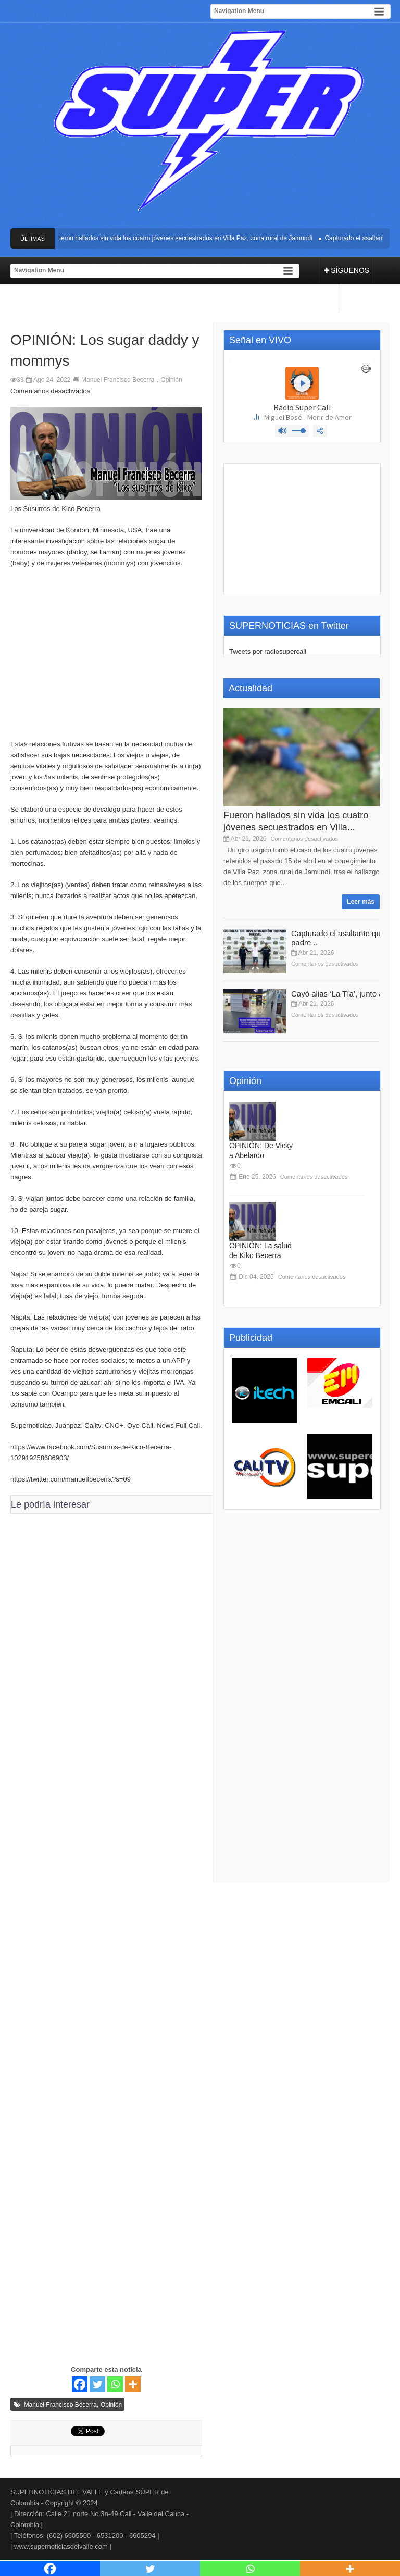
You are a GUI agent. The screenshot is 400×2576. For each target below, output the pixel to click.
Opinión (171, 379)
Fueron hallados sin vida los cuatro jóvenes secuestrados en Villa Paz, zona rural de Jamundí (185, 238)
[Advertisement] (106, 659)
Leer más (360, 901)
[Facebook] (80, 2384)
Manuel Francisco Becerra (117, 379)
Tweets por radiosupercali (267, 651)
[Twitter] (97, 2384)
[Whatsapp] (115, 2384)
